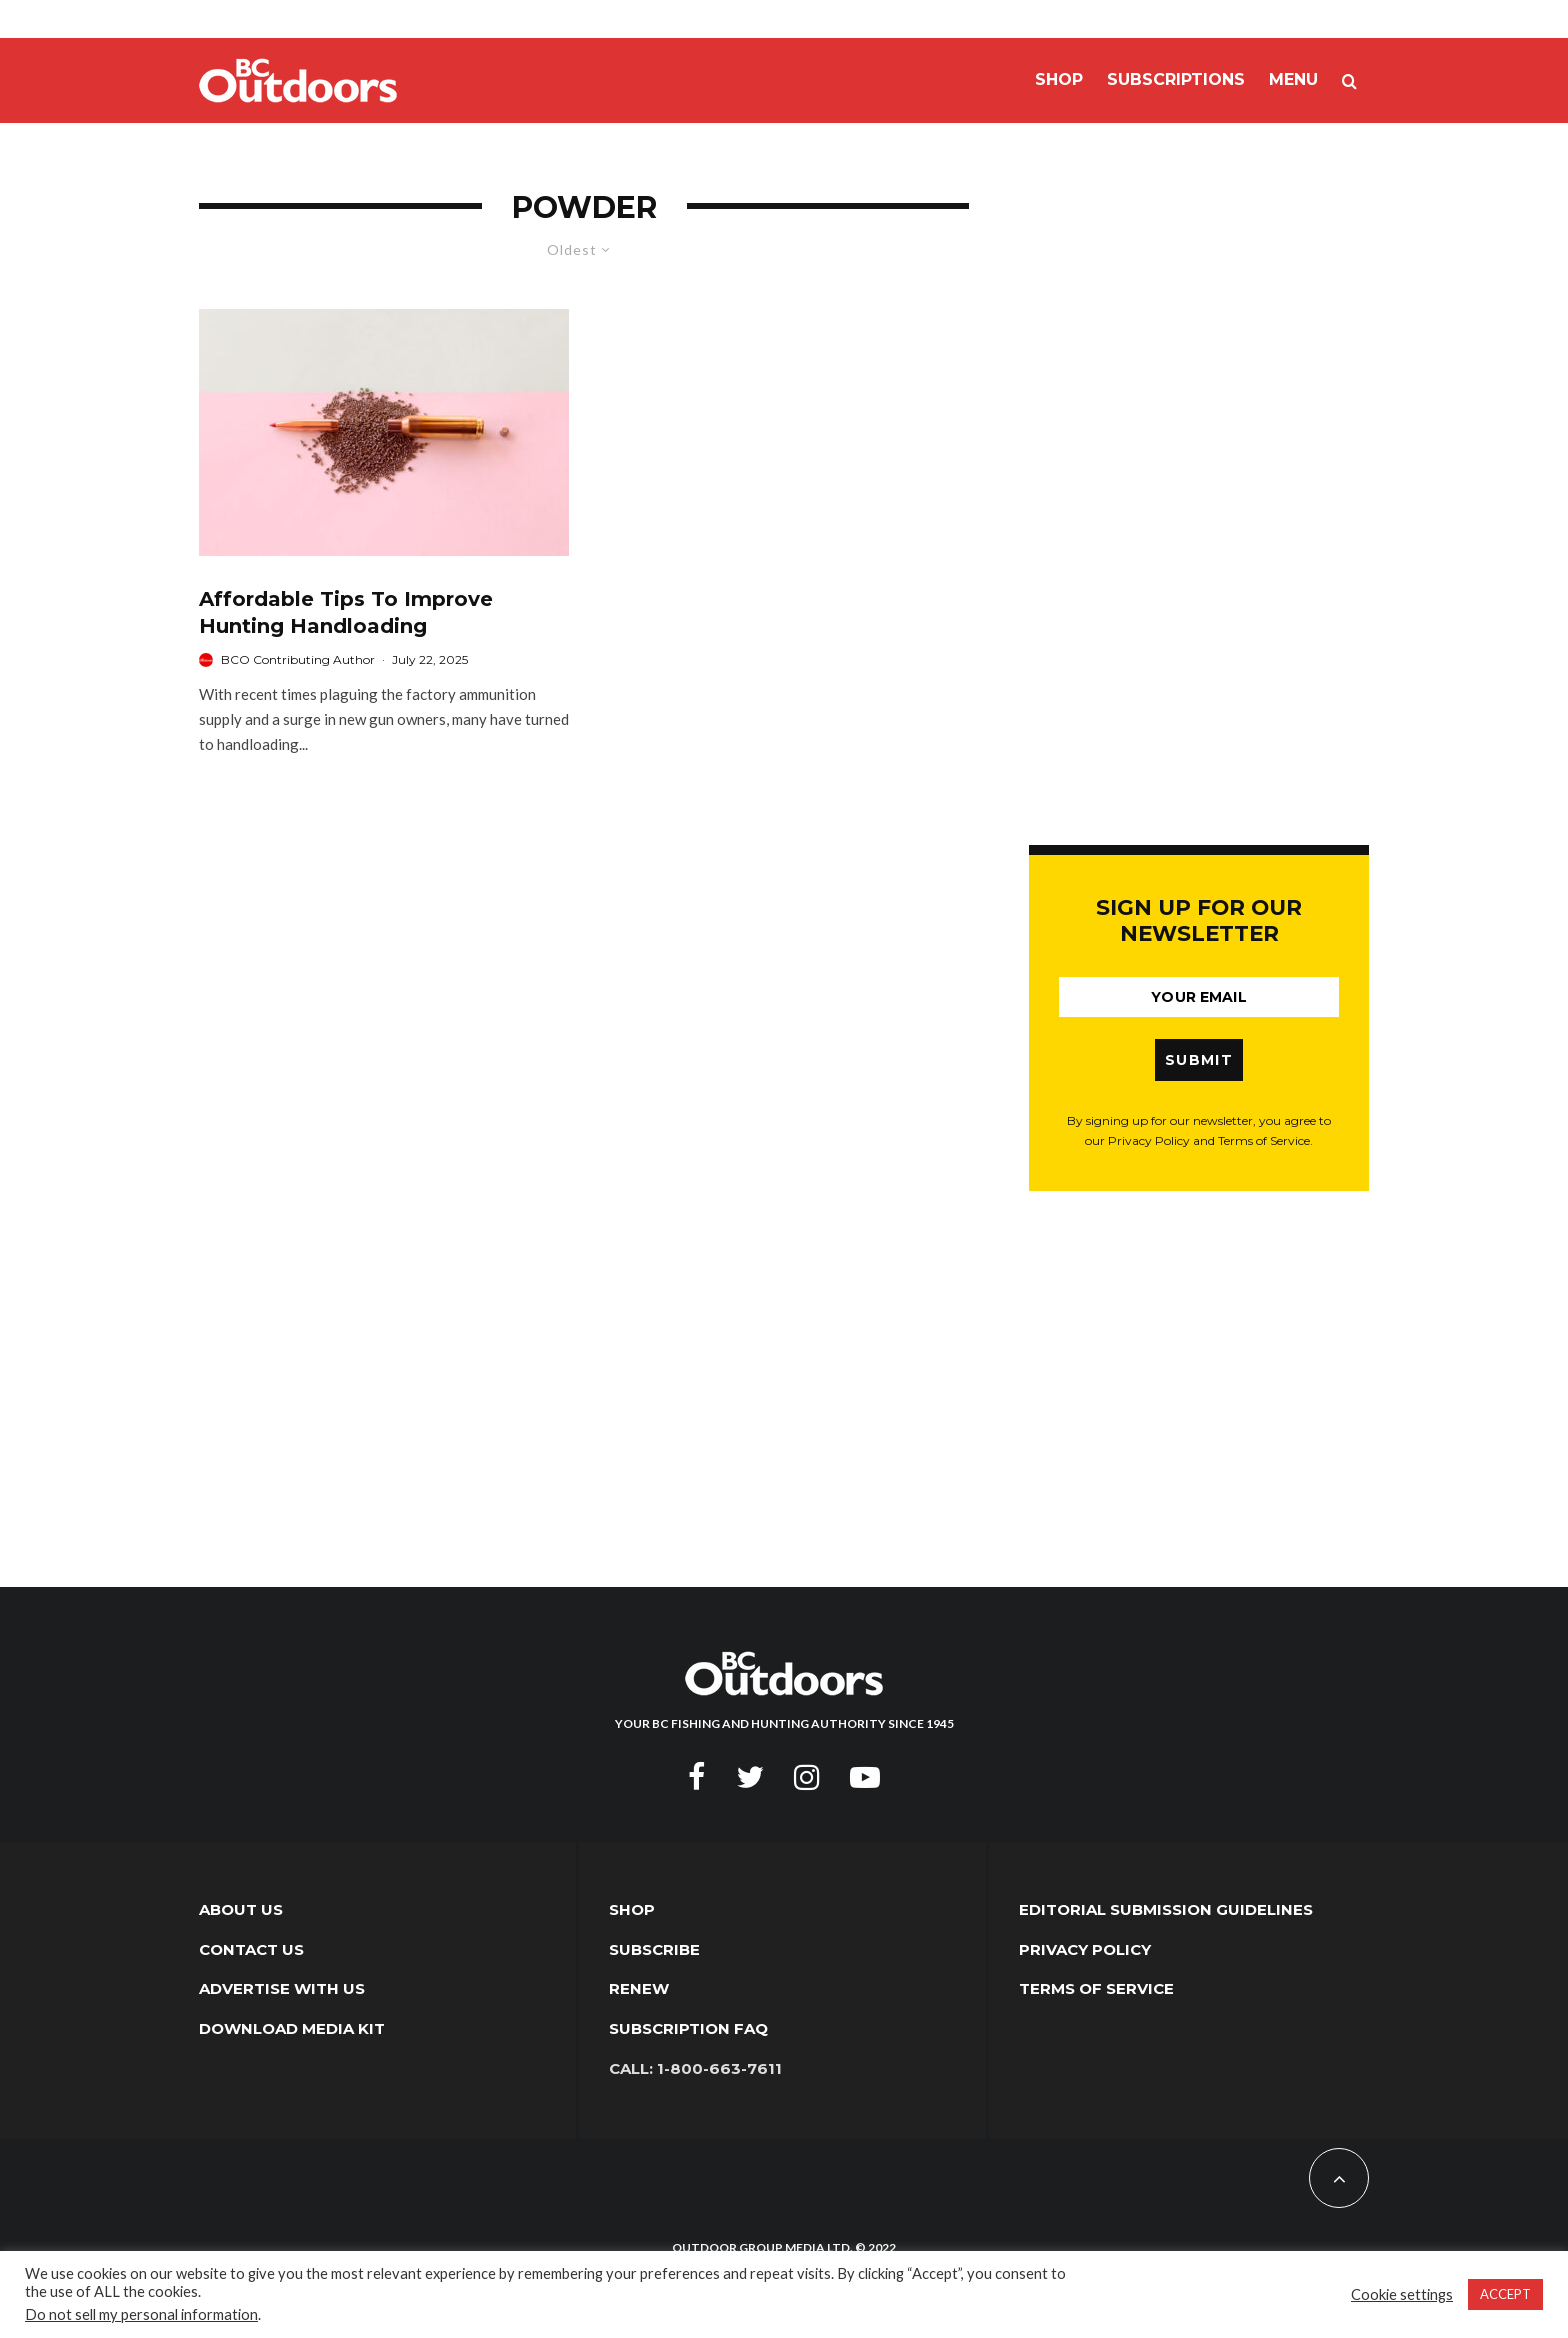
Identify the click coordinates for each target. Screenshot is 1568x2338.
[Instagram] (807, 1777)
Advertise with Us (282, 1988)
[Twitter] (750, 1777)
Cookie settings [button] (1402, 2294)
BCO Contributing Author (298, 659)
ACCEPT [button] (1505, 2294)
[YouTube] (865, 1777)
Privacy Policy (1085, 1949)
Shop (1059, 79)
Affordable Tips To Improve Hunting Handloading (346, 612)
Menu (1293, 79)
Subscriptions (1176, 79)
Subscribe (654, 1949)
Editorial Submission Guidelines (1166, 1909)
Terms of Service (1096, 1988)
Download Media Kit (292, 2028)
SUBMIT (1199, 1060)
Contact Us (251, 1949)
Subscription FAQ (688, 2028)
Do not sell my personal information (141, 2314)
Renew (639, 1988)
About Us (241, 1909)
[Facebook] (697, 1777)
